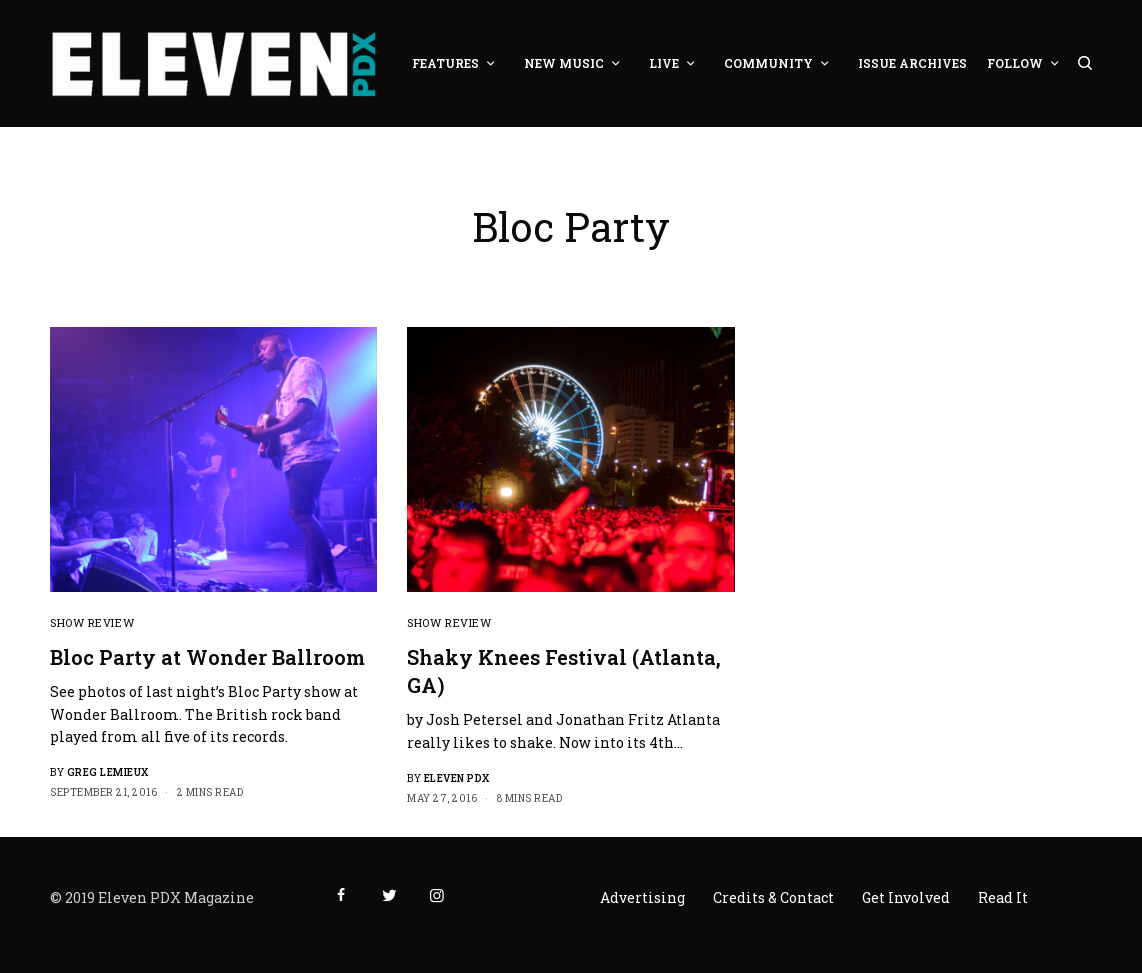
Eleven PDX (457, 778)
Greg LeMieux (108, 772)
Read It (1003, 897)
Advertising (642, 897)
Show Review (92, 622)
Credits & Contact (773, 897)
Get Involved (906, 897)
